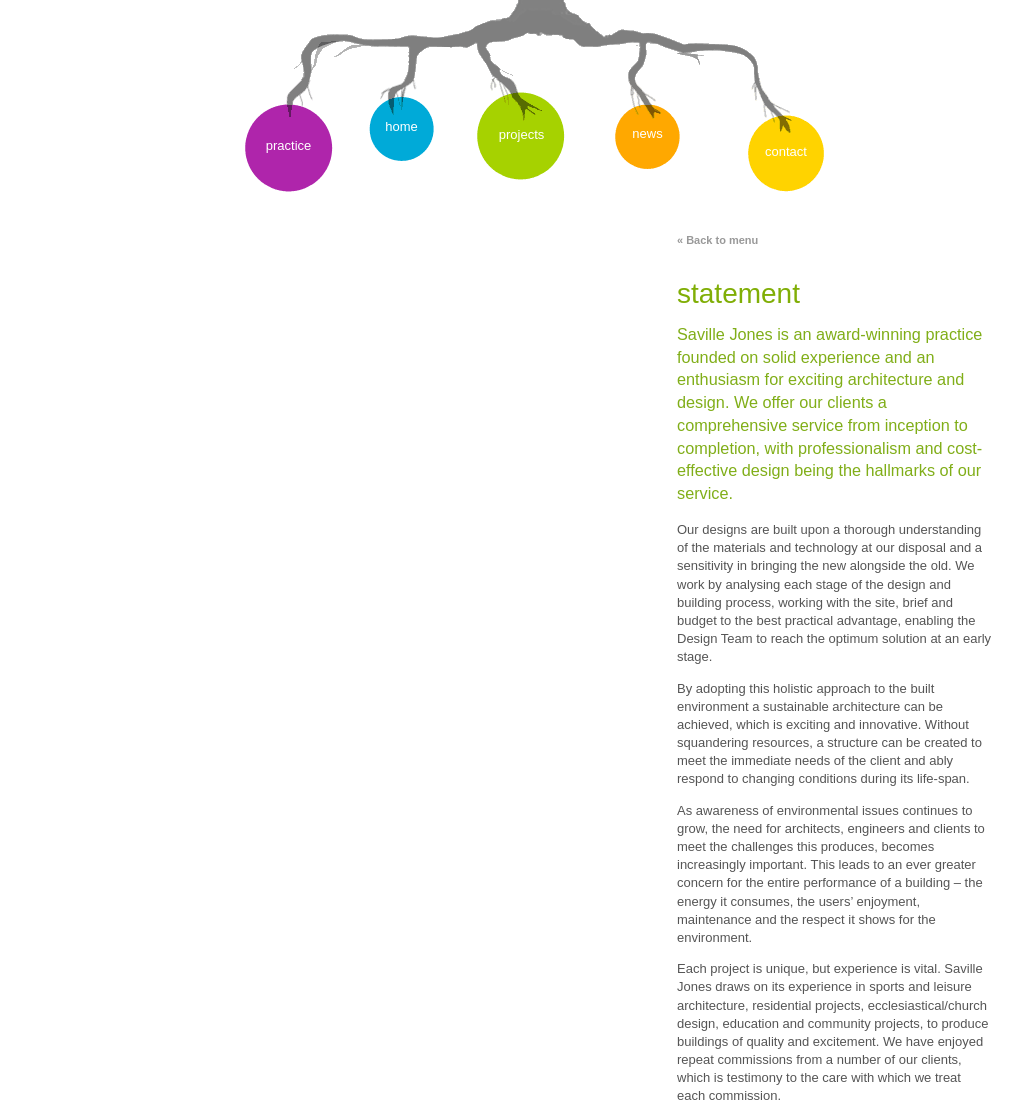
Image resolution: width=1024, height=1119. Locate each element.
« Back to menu (717, 240)
